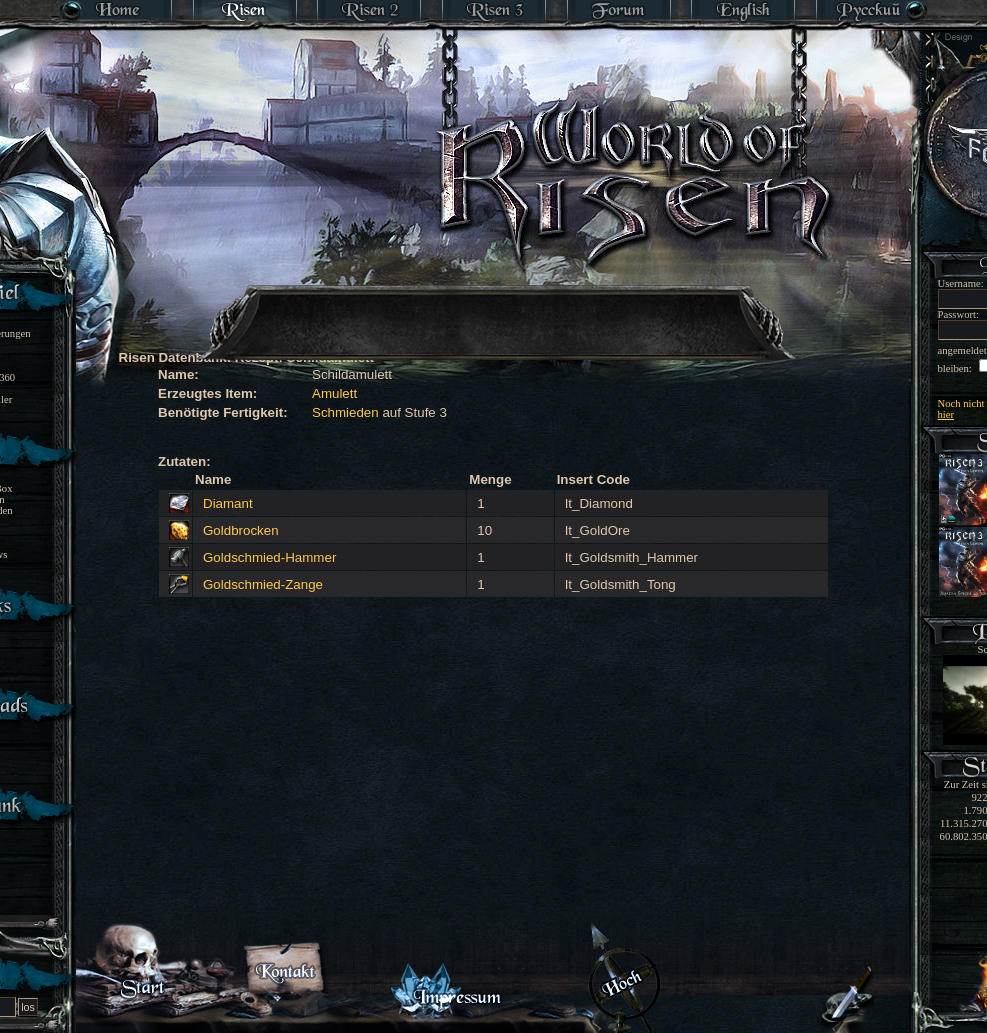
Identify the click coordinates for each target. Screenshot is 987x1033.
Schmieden (345, 412)
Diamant (228, 503)
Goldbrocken (241, 530)
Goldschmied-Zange (263, 584)
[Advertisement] (495, 310)
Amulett (334, 393)
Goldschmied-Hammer (269, 557)
